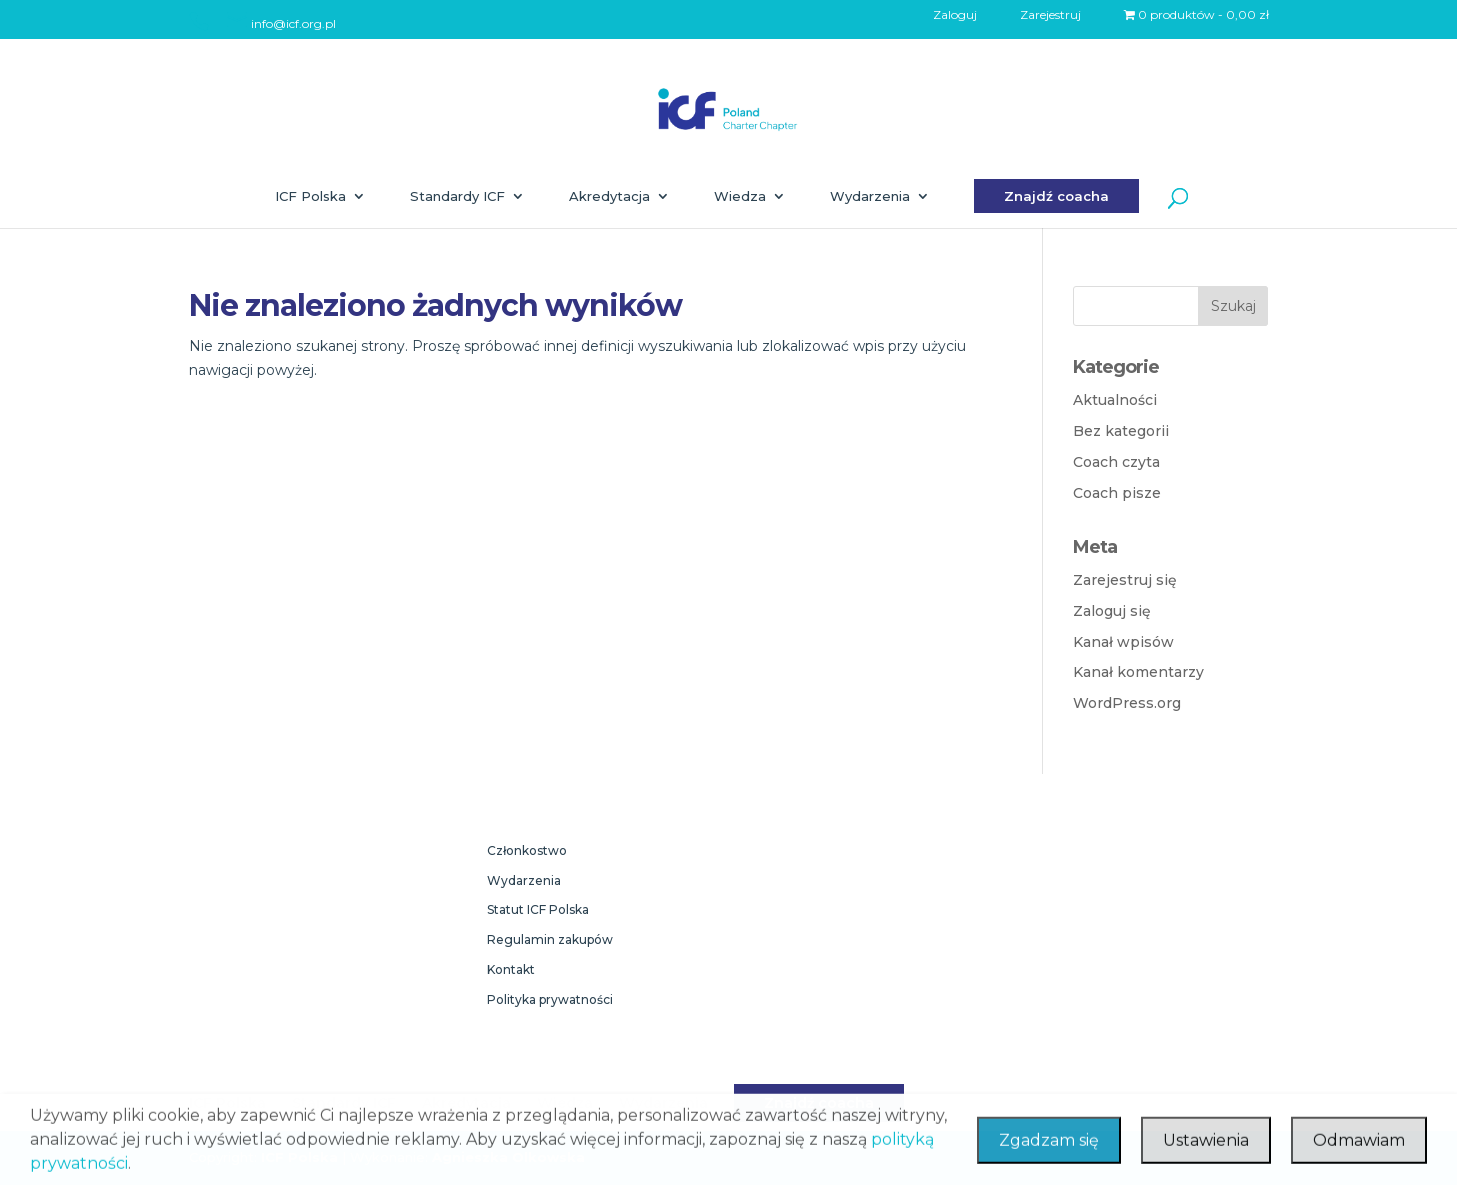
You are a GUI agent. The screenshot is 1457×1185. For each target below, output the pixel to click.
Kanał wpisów (1123, 642)
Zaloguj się (1112, 611)
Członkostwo (527, 850)
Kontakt (511, 969)
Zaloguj (955, 15)
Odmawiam (1359, 1151)
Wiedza (740, 196)
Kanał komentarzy (1138, 672)
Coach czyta (1116, 462)
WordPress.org (1127, 703)
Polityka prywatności (550, 999)
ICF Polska (310, 196)
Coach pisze (1117, 493)
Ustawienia (1206, 1151)
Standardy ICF (457, 196)
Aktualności (1115, 400)
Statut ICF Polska (538, 909)
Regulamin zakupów (550, 939)
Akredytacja (609, 196)
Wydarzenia (870, 196)
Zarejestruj (1050, 15)
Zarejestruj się (1125, 580)
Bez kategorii (1121, 431)
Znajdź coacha (1056, 196)
